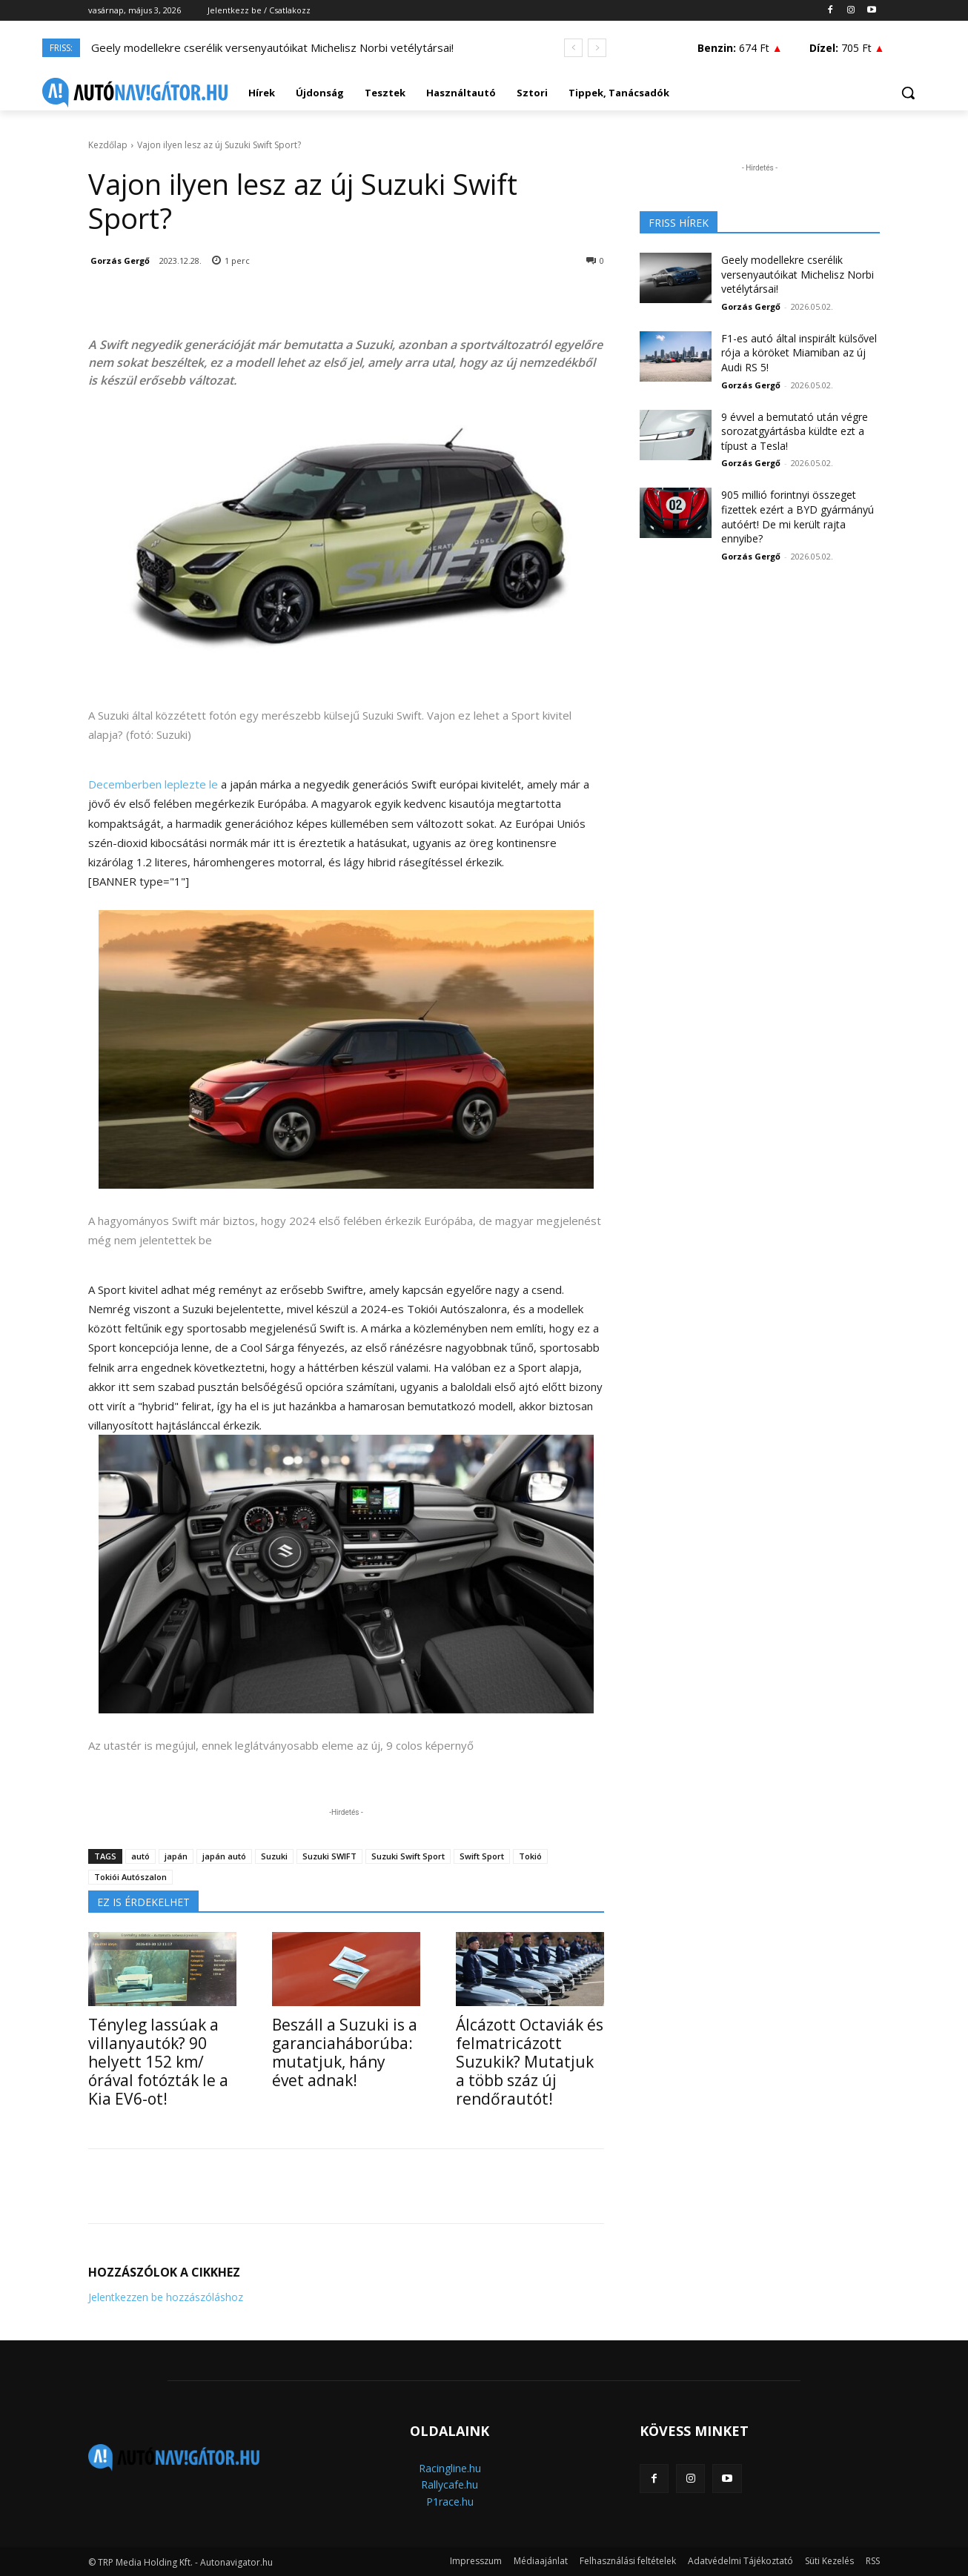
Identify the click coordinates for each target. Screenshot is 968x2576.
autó (140, 1856)
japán (176, 1856)
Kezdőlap (107, 145)
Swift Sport (482, 1856)
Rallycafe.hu (449, 2484)
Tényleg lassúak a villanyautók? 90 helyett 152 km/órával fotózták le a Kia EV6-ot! (158, 2061)
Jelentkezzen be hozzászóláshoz (165, 2297)
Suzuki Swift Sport (408, 1856)
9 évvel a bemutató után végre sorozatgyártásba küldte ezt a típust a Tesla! (794, 431)
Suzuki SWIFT (329, 1856)
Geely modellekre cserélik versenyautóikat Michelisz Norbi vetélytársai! (272, 47)
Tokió (530, 1856)
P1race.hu (450, 2501)
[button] (908, 92)
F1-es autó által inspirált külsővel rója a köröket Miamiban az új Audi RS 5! (799, 352)
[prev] (573, 48)
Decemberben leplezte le (153, 784)
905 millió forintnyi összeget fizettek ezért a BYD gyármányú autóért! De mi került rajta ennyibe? (797, 516)
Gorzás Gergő (120, 260)
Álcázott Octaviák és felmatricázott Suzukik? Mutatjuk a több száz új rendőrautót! (529, 2061)
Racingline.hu (450, 2468)
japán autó (224, 1856)
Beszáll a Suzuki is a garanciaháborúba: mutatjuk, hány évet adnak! (344, 2052)
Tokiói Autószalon (130, 1876)
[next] (597, 48)
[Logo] (135, 92)
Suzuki (274, 1856)
